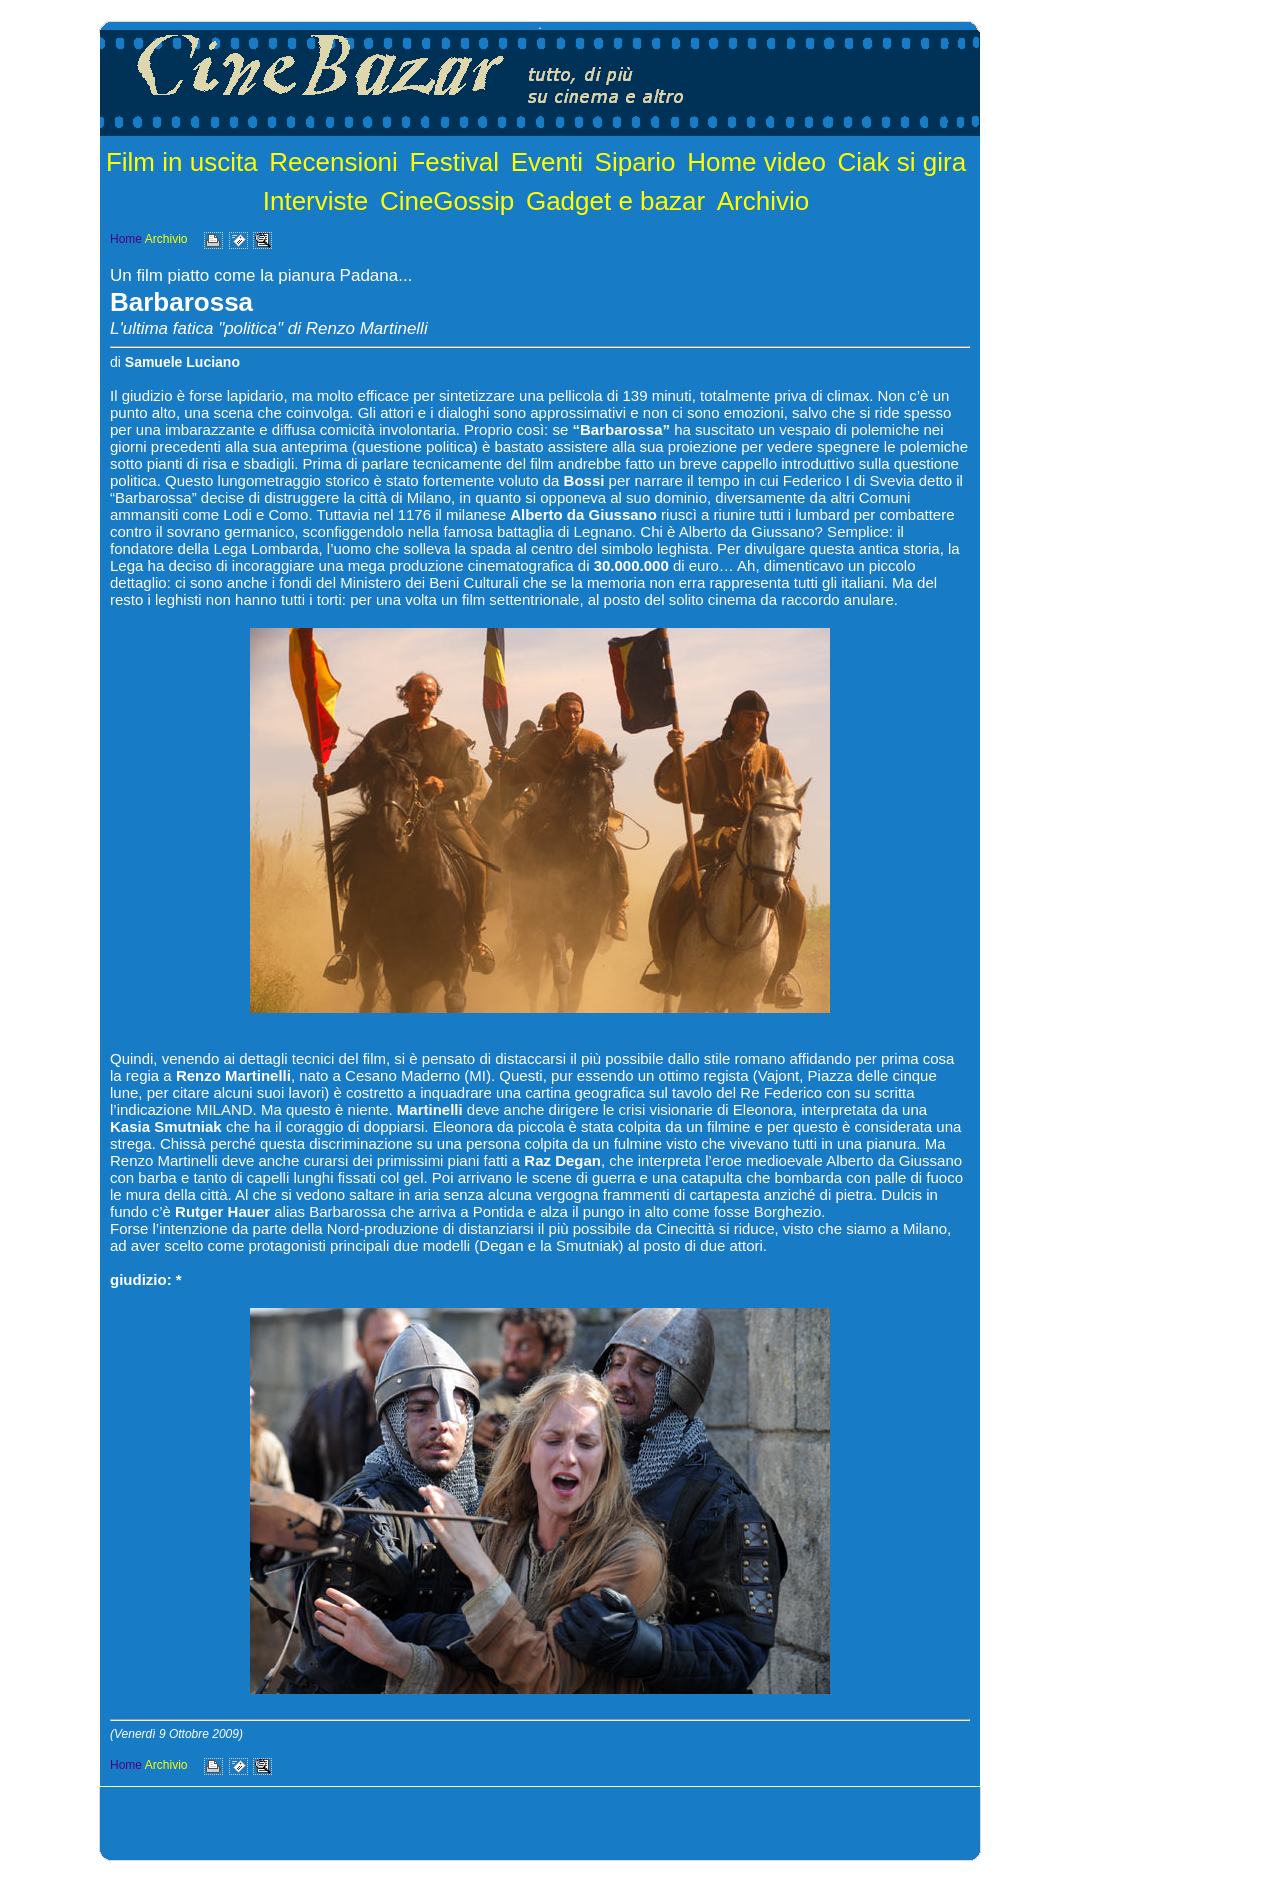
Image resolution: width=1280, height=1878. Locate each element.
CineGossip (447, 201)
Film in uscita (182, 162)
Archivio (763, 201)
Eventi (547, 162)
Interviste (316, 201)
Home (126, 239)
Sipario (635, 162)
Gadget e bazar (615, 201)
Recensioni (333, 162)
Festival (454, 162)
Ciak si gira (902, 162)
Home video (756, 162)
